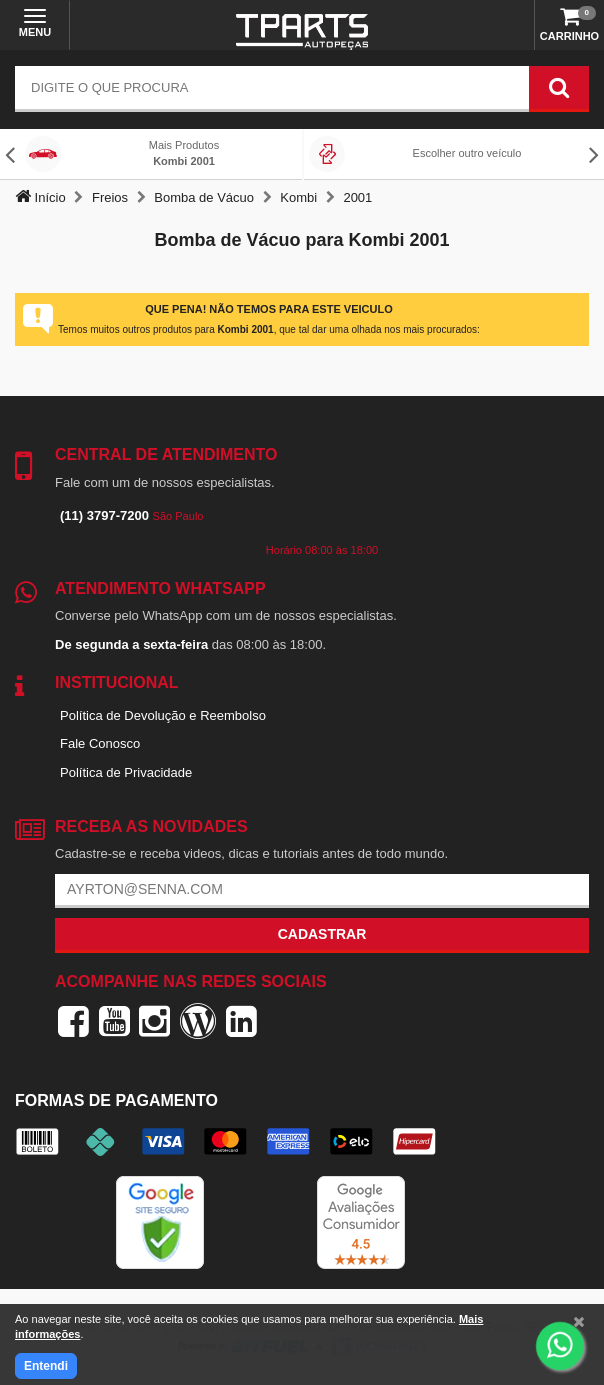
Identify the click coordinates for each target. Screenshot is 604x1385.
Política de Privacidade (126, 772)
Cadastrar (322, 934)
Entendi (46, 1366)
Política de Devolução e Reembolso (163, 715)
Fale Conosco (100, 743)
